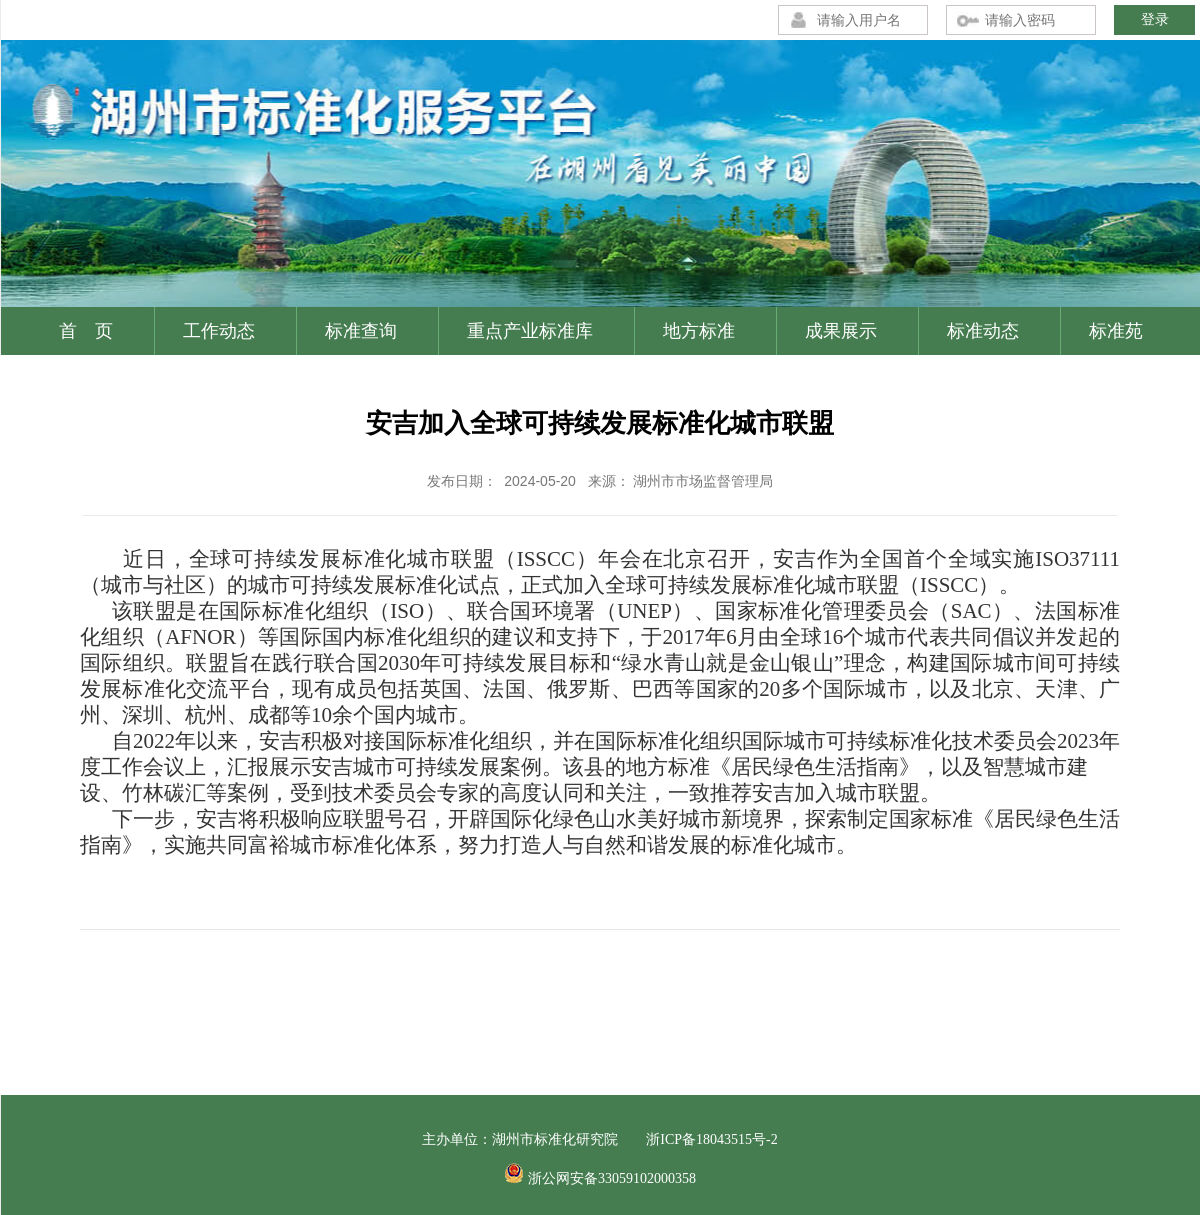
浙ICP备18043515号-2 (711, 1139)
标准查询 (361, 331)
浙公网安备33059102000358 (612, 1178)
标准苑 (1116, 331)
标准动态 (983, 331)
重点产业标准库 (530, 331)
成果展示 (841, 331)
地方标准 (699, 331)
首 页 (86, 331)
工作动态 (219, 331)
